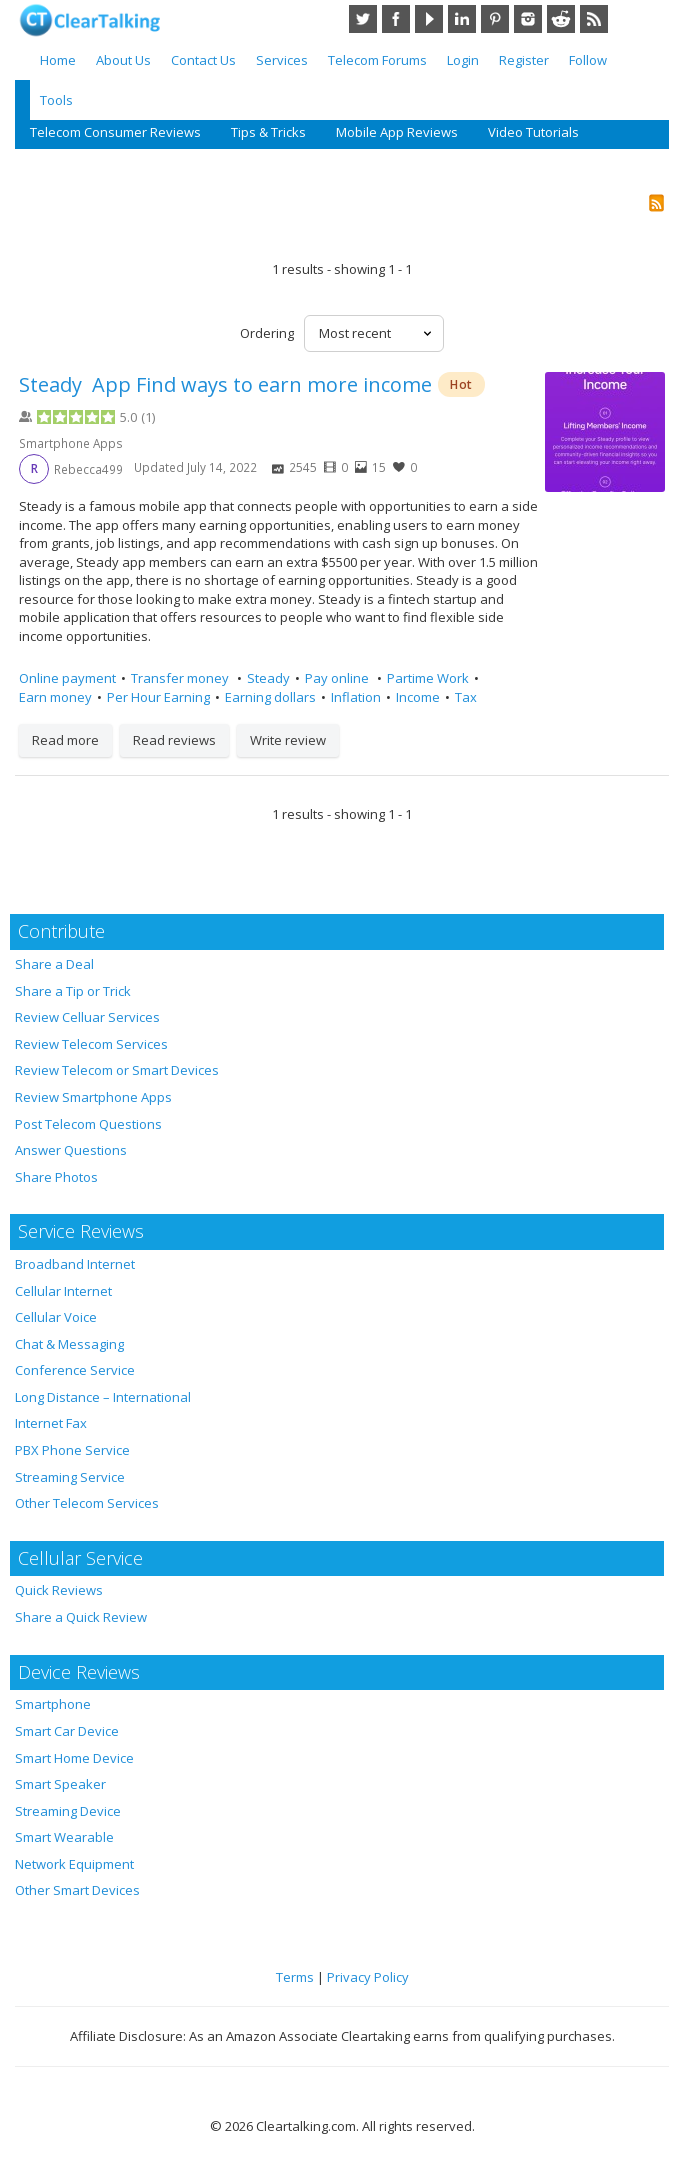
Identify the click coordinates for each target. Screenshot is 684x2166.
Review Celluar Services (87, 1017)
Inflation (356, 697)
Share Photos (56, 1177)
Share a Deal (54, 964)
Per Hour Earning (158, 697)
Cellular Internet (63, 1291)
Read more (65, 740)
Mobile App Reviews (397, 132)
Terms (295, 1977)
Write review (288, 740)
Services (282, 60)
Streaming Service (70, 1477)
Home (58, 60)
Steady (268, 678)
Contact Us (203, 60)
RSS (594, 19)
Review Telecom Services (91, 1044)
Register (524, 60)
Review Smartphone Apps (93, 1097)
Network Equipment (74, 1864)
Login (463, 60)
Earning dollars (270, 697)
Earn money (55, 697)
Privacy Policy (368, 1977)
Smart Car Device (67, 1731)
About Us (123, 60)
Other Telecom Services (87, 1503)
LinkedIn (462, 19)
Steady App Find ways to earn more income (225, 384)
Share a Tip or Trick (73, 991)
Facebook (396, 19)
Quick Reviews (59, 1590)
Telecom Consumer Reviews (115, 132)
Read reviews (174, 740)
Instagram (528, 19)
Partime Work (428, 678)
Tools (56, 100)
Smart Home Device (74, 1758)
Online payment (67, 678)
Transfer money (181, 678)
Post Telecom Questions (88, 1124)
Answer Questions (71, 1150)
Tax (466, 697)
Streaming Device (68, 1811)
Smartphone (53, 1704)
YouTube (429, 19)
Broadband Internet (75, 1264)
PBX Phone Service (72, 1450)
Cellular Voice (56, 1317)
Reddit (561, 19)
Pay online (338, 678)
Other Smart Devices (77, 1890)
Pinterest (495, 19)
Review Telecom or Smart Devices (117, 1070)
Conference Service (75, 1370)
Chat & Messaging (69, 1344)
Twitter (363, 19)
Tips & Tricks (268, 132)
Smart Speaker (60, 1784)
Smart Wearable (64, 1837)
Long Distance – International (103, 1397)
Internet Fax (51, 1423)
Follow (588, 60)
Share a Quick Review (81, 1617)
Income (418, 697)
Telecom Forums (377, 60)
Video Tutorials (533, 132)
